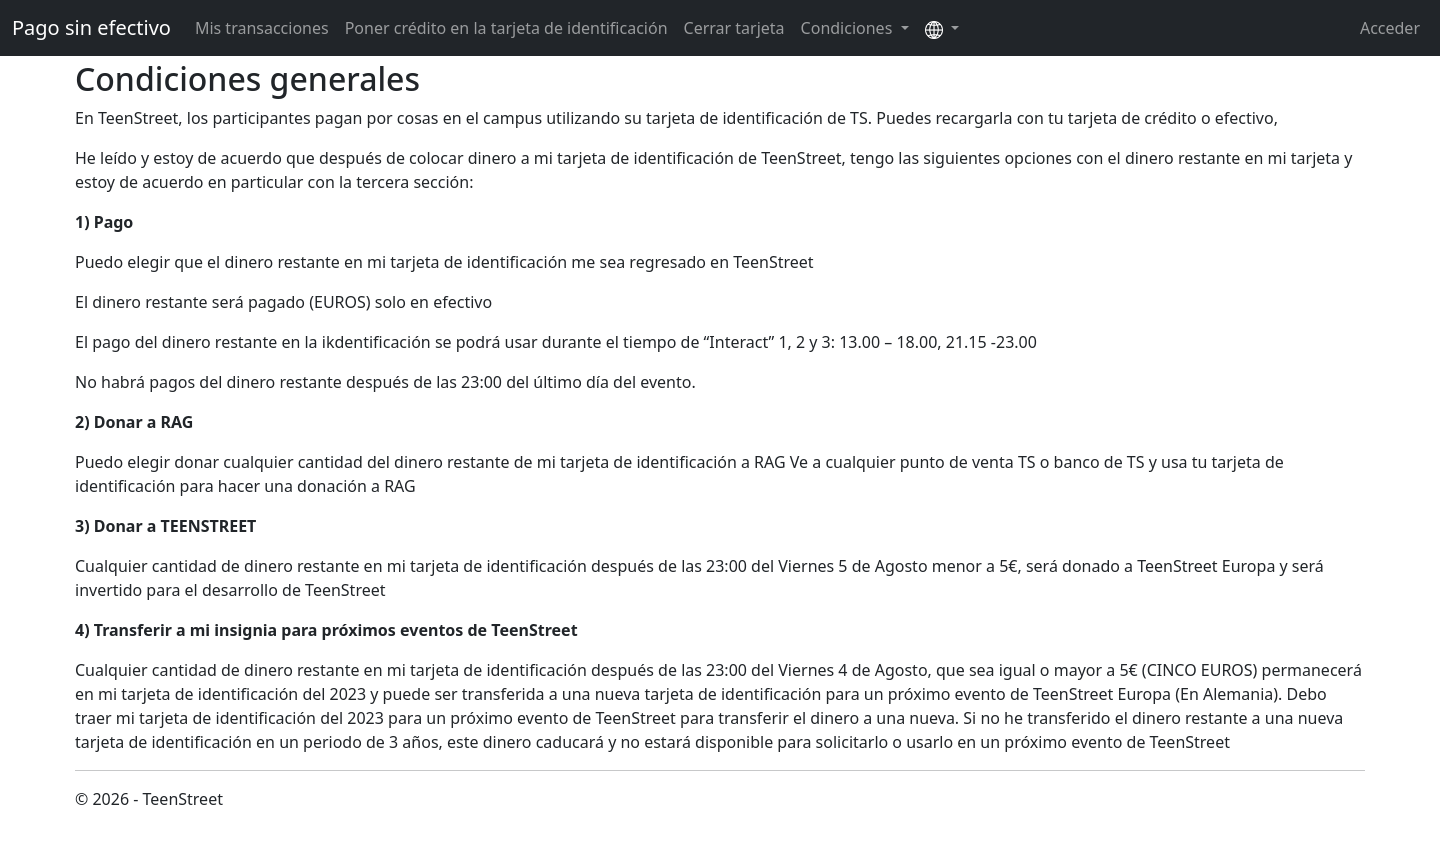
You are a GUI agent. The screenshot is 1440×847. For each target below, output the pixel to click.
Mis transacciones (262, 28)
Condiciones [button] (849, 28)
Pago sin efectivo (91, 27)
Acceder (1390, 28)
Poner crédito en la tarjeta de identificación (506, 28)
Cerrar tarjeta (734, 28)
